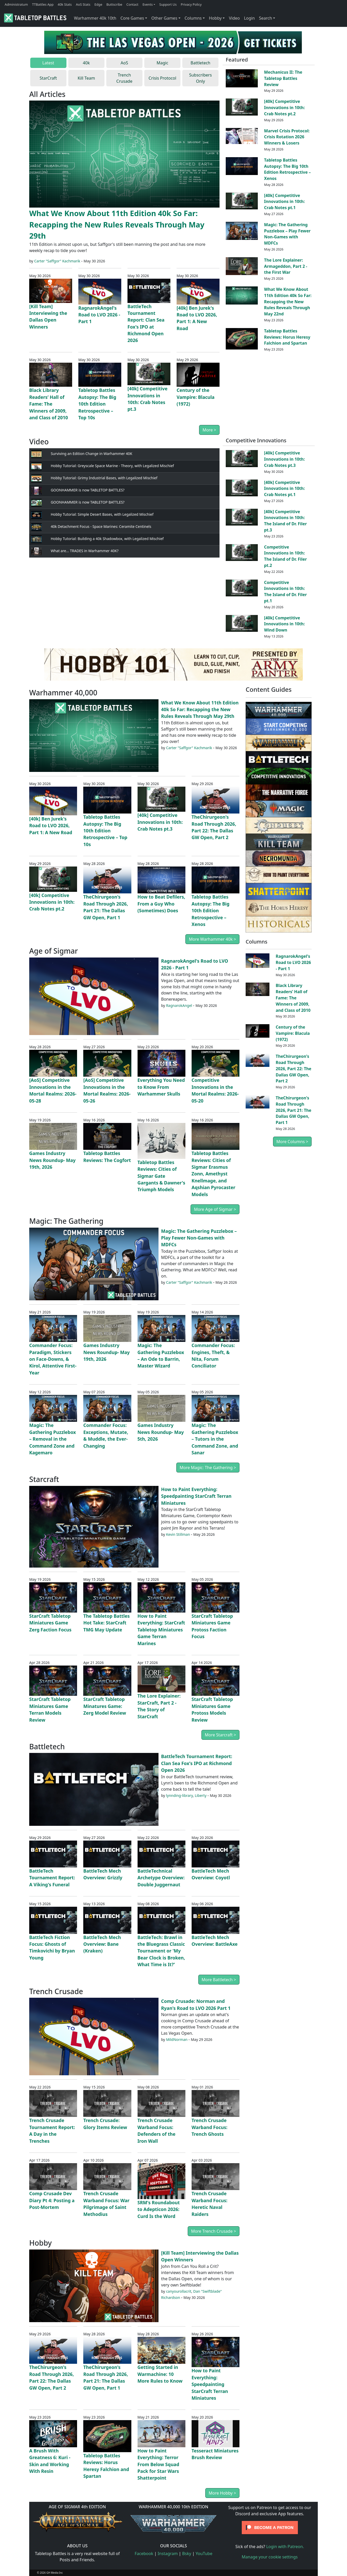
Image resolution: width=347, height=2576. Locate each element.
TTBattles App (43, 4)
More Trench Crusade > (213, 2231)
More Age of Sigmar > (215, 1209)
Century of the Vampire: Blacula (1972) (195, 397)
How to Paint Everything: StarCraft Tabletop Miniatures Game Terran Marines (161, 1629)
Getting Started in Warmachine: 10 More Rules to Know (160, 2374)
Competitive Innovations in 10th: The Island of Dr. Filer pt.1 (285, 592)
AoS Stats (83, 4)
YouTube (204, 2553)
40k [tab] (86, 63)
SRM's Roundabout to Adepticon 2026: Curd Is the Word (159, 2209)
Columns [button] (193, 18)
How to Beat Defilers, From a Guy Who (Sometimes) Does (161, 904)
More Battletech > (219, 1979)
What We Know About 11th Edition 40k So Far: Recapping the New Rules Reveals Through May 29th (117, 224)
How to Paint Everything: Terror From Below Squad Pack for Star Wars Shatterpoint (158, 2464)
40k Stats (65, 4)
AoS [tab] (124, 63)
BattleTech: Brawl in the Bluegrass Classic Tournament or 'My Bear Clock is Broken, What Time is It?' (161, 1951)
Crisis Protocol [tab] (162, 78)
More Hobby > (222, 2493)
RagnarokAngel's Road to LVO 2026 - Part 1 (99, 315)
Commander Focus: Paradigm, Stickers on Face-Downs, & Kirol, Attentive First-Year (53, 1359)
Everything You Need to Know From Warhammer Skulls (161, 1087)
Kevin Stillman (178, 1534)
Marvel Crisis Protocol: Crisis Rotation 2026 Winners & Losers (287, 137)
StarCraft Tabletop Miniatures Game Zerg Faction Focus (50, 1623)
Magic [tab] (162, 63)
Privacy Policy (191, 4)
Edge (98, 4)
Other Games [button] (164, 18)
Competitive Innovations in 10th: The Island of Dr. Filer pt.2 (285, 556)
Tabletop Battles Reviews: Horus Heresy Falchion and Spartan (287, 337)
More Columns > (292, 1141)
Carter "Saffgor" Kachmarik (57, 261)
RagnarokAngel (179, 1005)
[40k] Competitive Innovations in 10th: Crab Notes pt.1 (284, 202)
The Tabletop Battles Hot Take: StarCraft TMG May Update (106, 1623)
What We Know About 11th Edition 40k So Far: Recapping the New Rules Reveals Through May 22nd (287, 301)
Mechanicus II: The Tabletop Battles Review (283, 78)
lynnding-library (179, 1795)
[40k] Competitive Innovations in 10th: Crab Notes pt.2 (284, 107)
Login (249, 18)
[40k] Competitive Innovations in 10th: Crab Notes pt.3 (284, 459)
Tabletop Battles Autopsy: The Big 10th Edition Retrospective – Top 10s (97, 404)
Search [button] (265, 18)
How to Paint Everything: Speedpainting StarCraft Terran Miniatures (196, 1496)
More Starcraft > (220, 1735)
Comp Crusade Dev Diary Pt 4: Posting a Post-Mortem (51, 2200)
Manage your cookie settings (270, 2557)
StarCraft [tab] (48, 78)
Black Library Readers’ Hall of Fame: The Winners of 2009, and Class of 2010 (48, 404)
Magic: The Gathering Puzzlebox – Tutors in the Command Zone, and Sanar (215, 1439)
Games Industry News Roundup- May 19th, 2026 (52, 1160)
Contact (132, 4)
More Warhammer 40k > (212, 939)
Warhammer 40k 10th (95, 18)
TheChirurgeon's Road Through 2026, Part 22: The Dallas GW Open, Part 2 (293, 1068)
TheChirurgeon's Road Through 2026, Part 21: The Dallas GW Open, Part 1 (293, 1110)
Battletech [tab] (200, 63)
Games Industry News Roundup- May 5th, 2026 (161, 1432)
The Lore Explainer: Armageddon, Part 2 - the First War (285, 266)
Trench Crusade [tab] (124, 78)
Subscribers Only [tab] (200, 78)
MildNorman (176, 2039)
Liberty (200, 1795)
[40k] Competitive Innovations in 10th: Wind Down (284, 624)
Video (234, 18)
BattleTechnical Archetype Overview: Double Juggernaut (161, 1878)
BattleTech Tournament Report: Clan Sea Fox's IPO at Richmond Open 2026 (196, 1763)
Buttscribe (114, 4)
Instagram (168, 2553)
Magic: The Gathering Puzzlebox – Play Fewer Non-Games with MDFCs (287, 234)
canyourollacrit (178, 2291)
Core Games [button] (132, 18)
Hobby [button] (215, 18)
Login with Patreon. (285, 2546)
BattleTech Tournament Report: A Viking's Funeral (52, 1878)
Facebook (144, 2553)
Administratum (16, 4)
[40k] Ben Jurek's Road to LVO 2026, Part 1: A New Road (50, 825)
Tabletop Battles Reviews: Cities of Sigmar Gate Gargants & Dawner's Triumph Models (161, 1176)
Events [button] (147, 4)
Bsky (186, 2553)
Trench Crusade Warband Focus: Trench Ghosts (210, 2127)
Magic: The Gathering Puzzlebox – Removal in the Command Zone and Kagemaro (52, 1439)
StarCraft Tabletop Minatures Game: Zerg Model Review (104, 1706)
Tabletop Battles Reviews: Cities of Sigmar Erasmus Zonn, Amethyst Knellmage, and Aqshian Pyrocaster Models (213, 1173)
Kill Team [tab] (86, 78)
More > (209, 430)
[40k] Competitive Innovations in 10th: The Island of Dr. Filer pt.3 (285, 521)
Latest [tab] (48, 63)
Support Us (168, 4)
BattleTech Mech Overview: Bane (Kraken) (102, 1944)
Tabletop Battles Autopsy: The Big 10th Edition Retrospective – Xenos (287, 169)
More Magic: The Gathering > (208, 1467)
